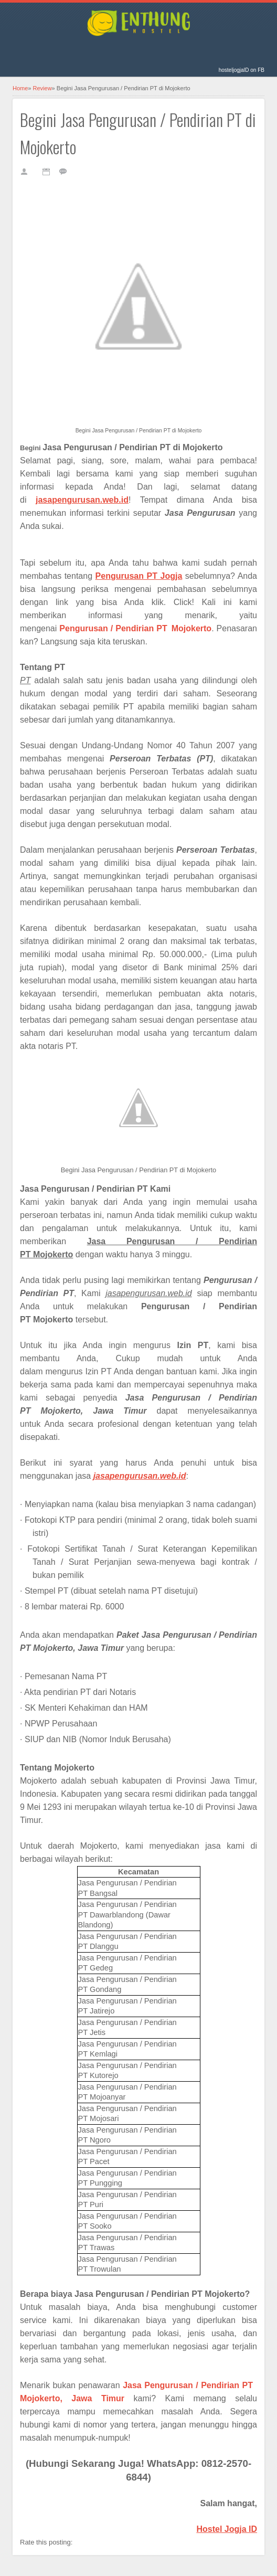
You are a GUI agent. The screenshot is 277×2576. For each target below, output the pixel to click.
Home (20, 88)
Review (42, 88)
